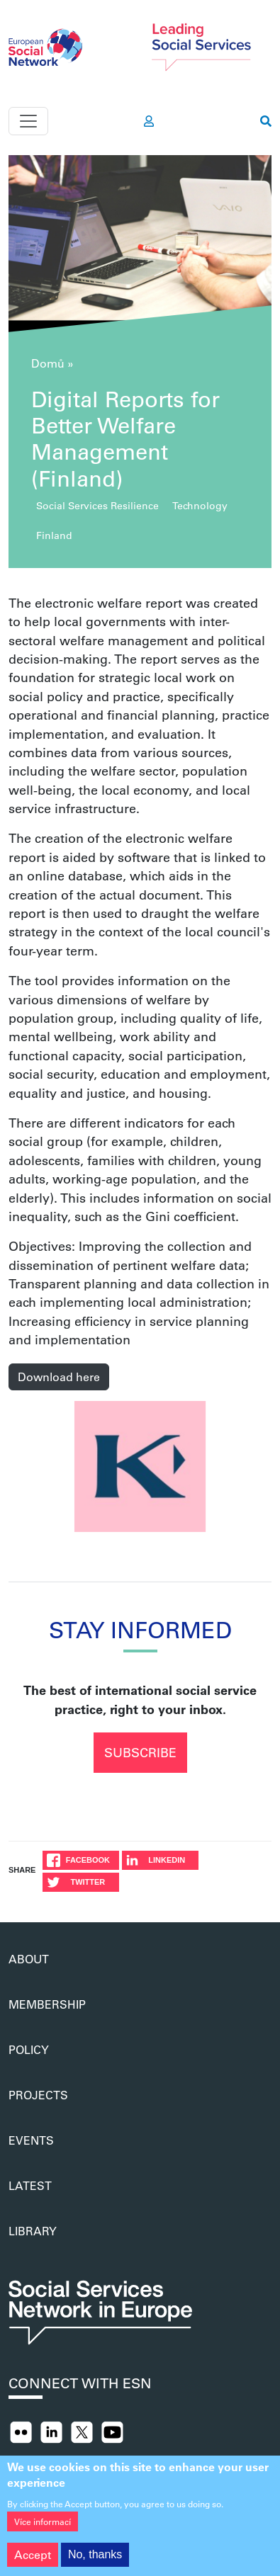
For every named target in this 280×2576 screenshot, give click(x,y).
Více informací (42, 2528)
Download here (59, 1376)
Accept (32, 2561)
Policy (29, 2049)
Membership (47, 2004)
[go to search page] (265, 121)
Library (33, 2230)
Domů (48, 363)
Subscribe (140, 1752)
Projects (38, 2094)
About (29, 1958)
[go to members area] (149, 121)
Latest (30, 2185)
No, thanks (95, 2561)
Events (31, 2140)
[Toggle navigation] (28, 121)
